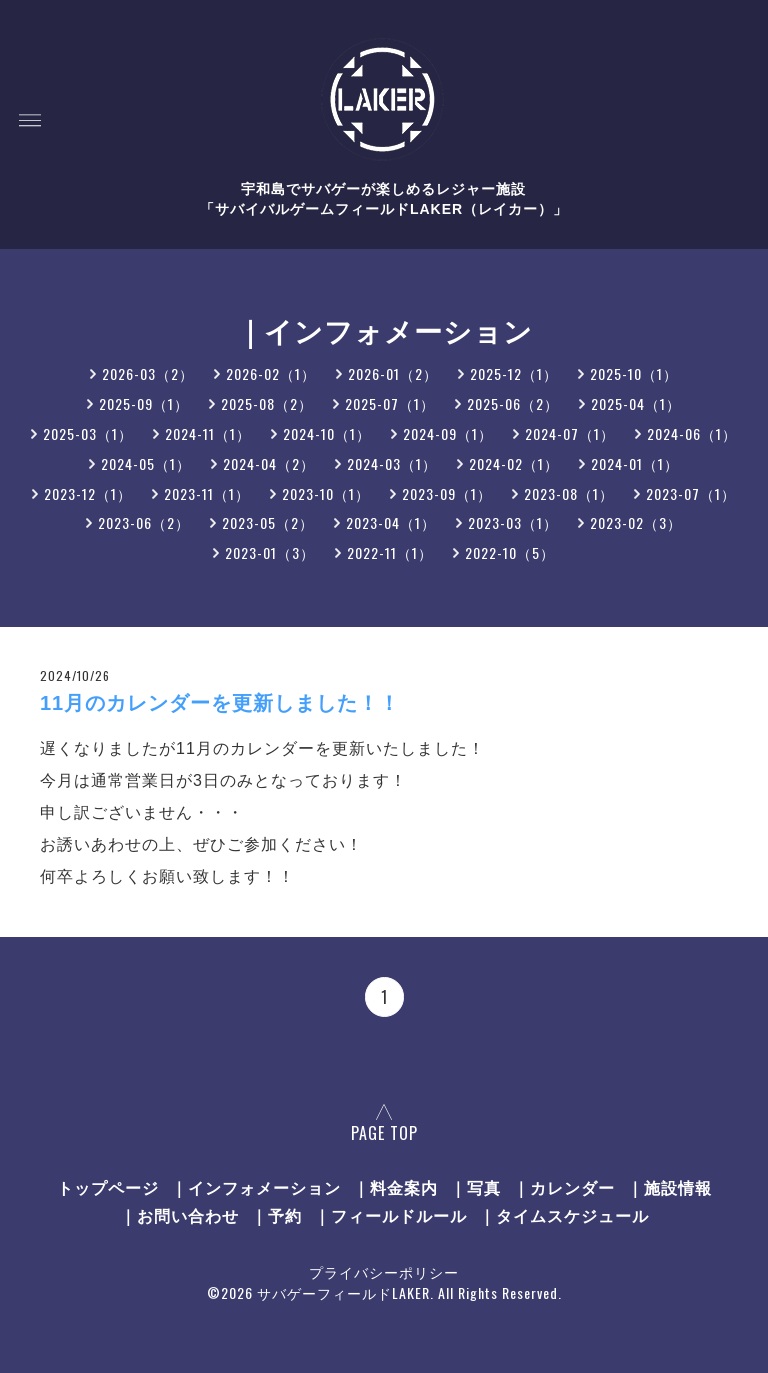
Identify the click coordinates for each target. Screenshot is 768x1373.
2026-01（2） (393, 373)
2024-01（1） (635, 463)
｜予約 (276, 1215)
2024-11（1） (208, 433)
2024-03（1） (392, 463)
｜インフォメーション (256, 1187)
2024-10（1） (327, 433)
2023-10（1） (326, 493)
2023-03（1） (513, 522)
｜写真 (475, 1187)
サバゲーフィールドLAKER (343, 1292)
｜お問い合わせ (179, 1215)
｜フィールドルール (390, 1215)
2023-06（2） (144, 522)
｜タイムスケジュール (564, 1215)
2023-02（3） (636, 522)
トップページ (108, 1187)
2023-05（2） (268, 522)
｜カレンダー (564, 1187)
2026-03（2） (148, 373)
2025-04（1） (636, 403)
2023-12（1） (88, 493)
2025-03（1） (88, 433)
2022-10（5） (510, 552)
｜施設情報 (669, 1187)
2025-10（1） (634, 373)
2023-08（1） (569, 493)
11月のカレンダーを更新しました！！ (220, 703)
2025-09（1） (144, 403)
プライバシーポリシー (384, 1271)
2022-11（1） (390, 552)
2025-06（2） (513, 403)
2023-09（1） (447, 493)
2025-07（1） (390, 403)
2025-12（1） (514, 373)
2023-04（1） (391, 522)
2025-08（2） (267, 403)
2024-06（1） (692, 433)
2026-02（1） (271, 373)
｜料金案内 (395, 1187)
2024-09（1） (448, 433)
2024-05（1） (146, 463)
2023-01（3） (270, 552)
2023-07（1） (691, 493)
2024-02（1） (514, 463)
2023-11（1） (207, 493)
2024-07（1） (570, 433)
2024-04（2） (269, 463)
